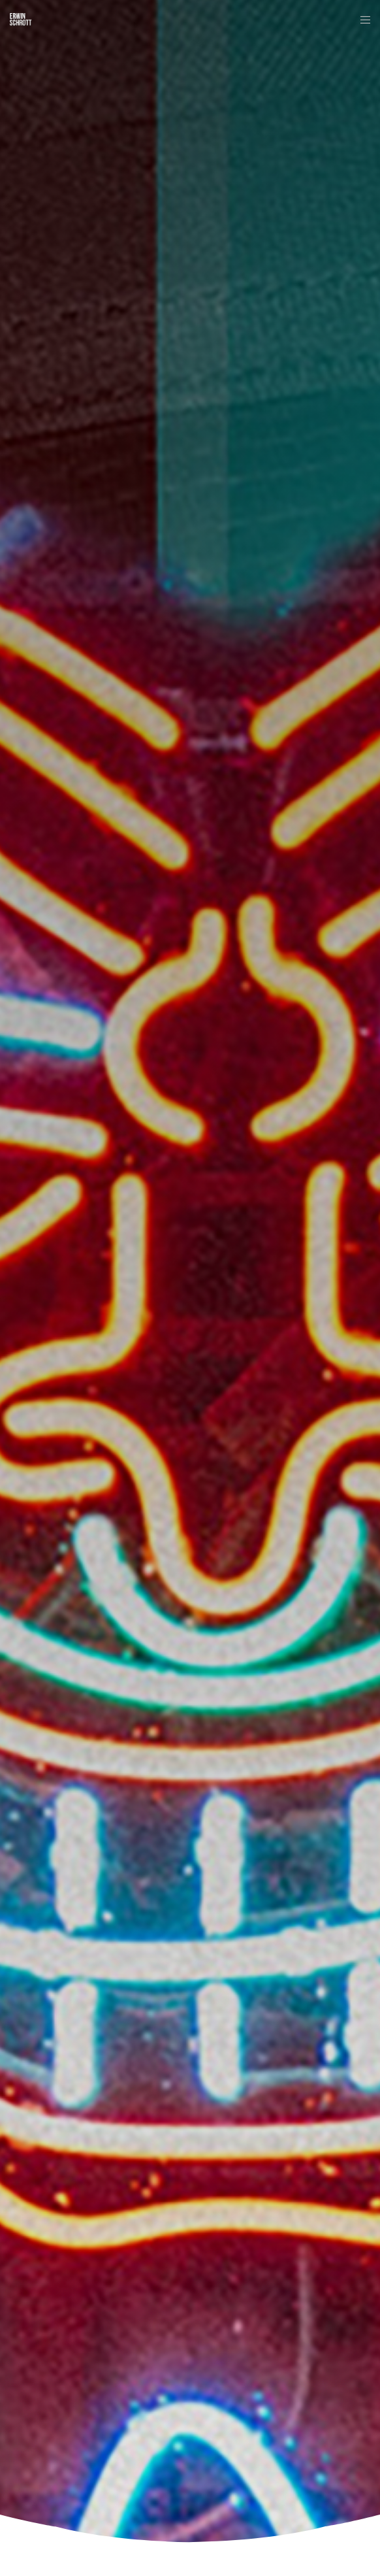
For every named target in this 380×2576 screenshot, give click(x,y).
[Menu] (361, 19)
